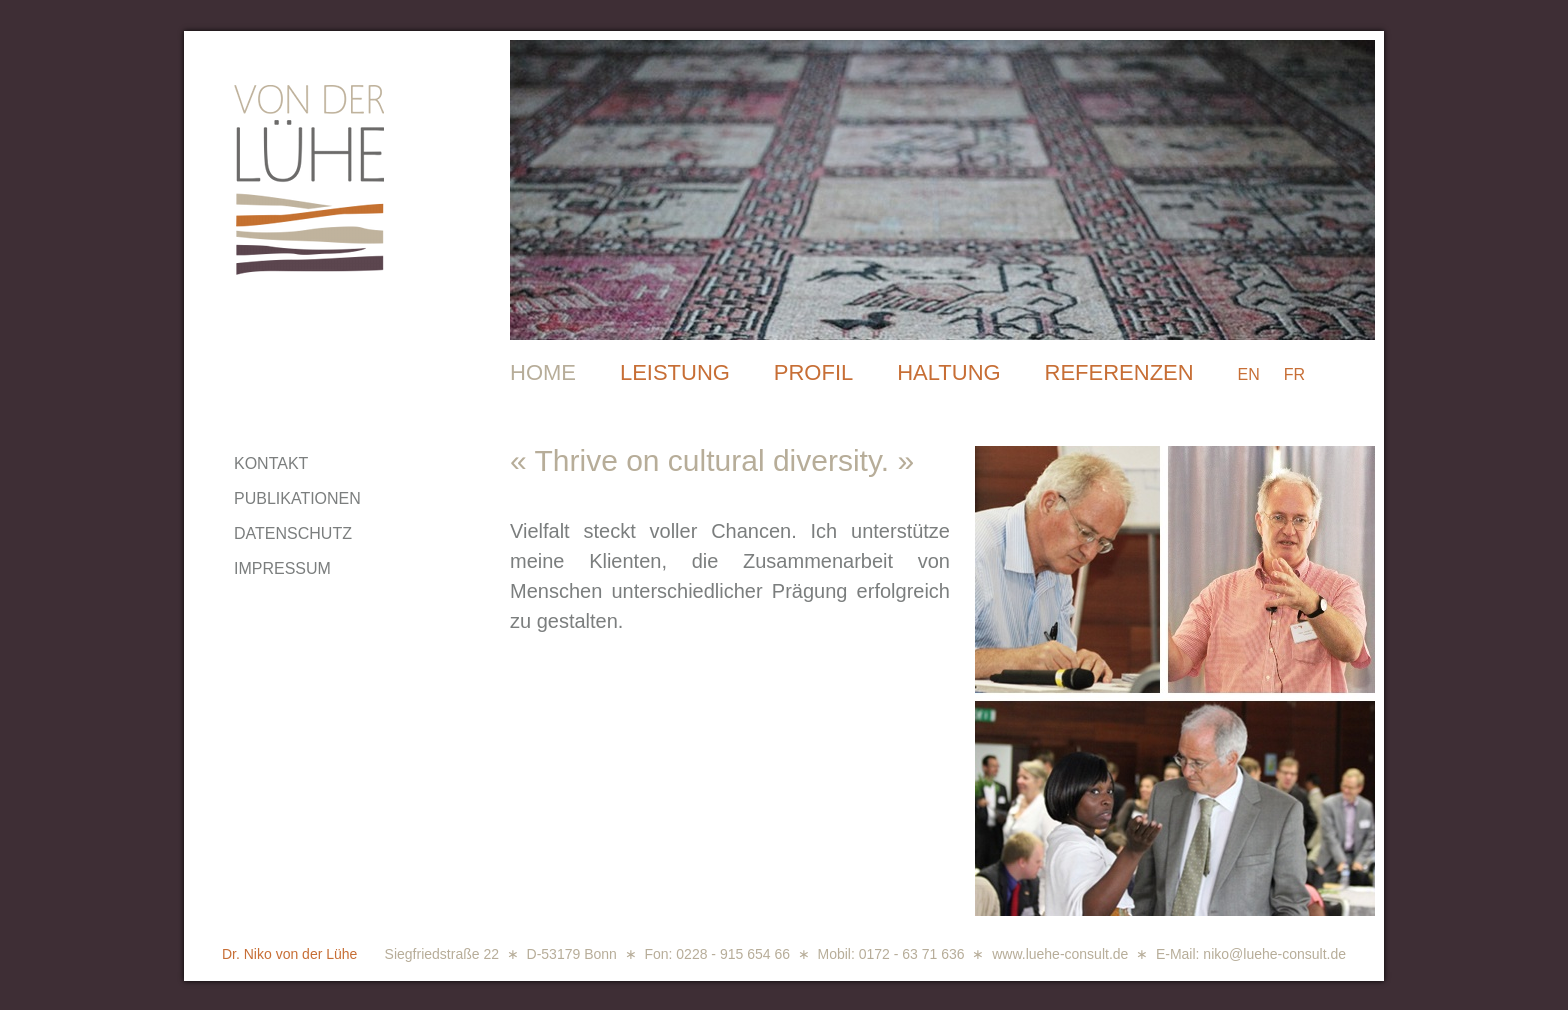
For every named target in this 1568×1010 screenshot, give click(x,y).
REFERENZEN (1119, 372)
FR (1294, 374)
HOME (543, 372)
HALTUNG (949, 372)
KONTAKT (271, 463)
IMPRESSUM (282, 568)
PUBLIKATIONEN (297, 498)
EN (1249, 374)
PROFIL (813, 372)
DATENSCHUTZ (293, 533)
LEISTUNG (675, 372)
